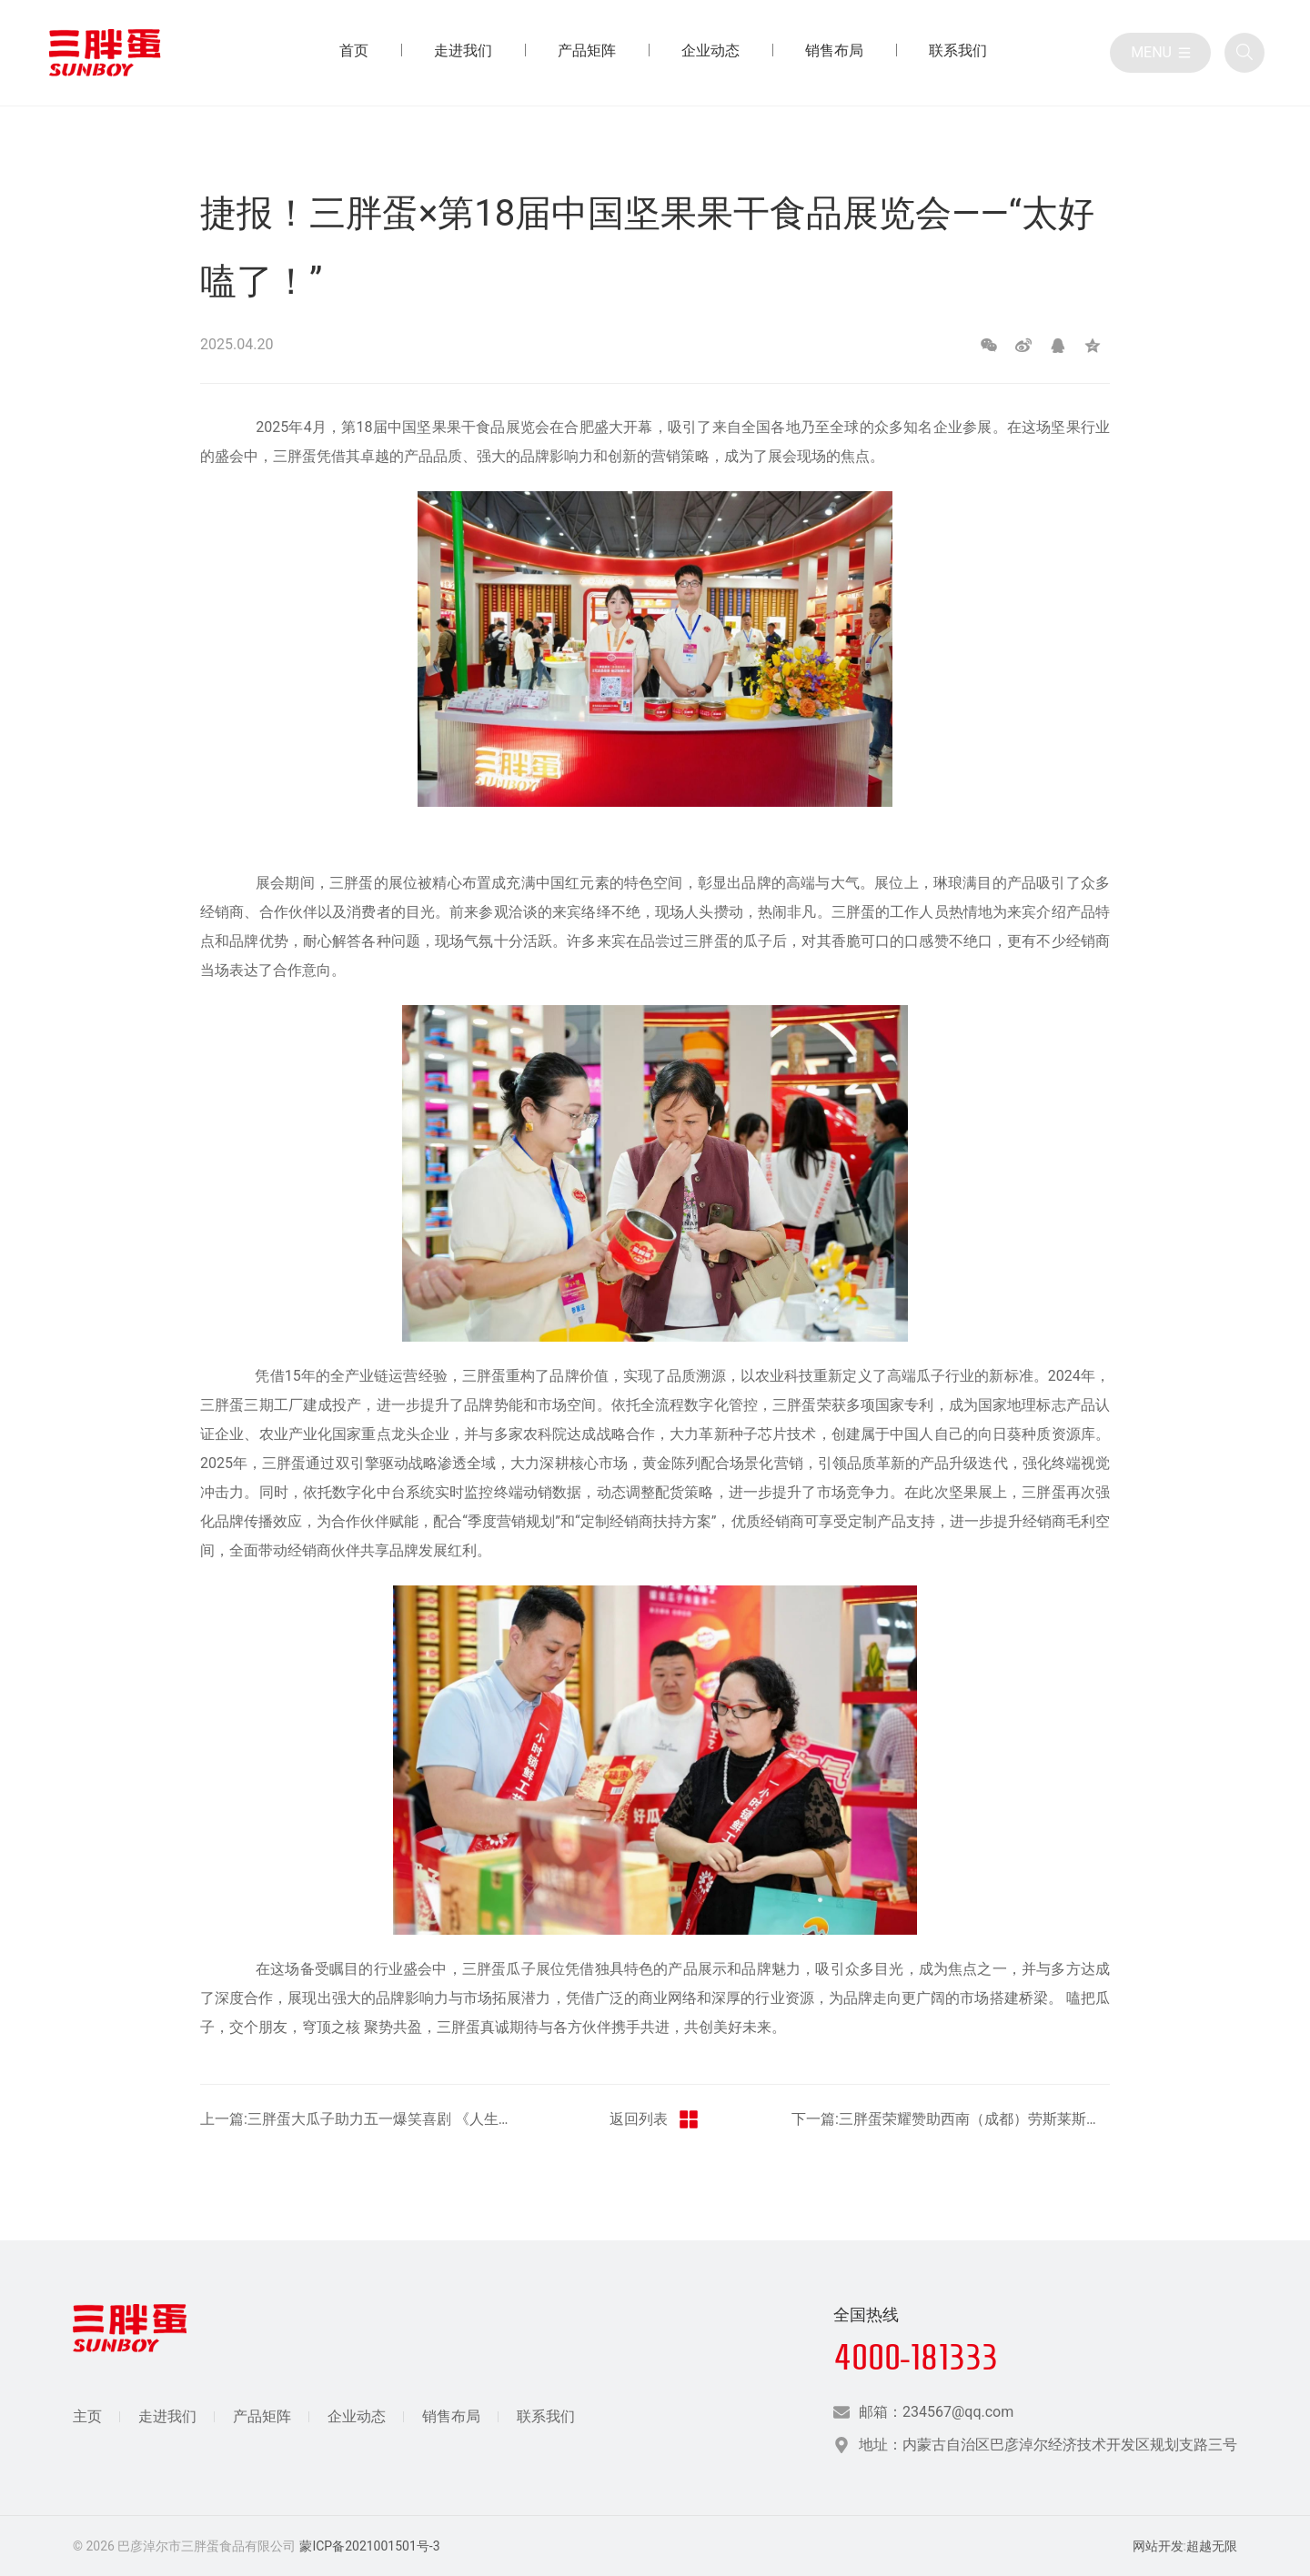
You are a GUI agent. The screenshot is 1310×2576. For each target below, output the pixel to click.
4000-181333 (915, 2357)
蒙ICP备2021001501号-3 (369, 2546)
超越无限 (1211, 2546)
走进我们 (167, 2416)
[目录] (1160, 53)
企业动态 (357, 2416)
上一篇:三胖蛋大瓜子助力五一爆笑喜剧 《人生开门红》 (359, 2119)
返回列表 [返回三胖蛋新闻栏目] (655, 2119)
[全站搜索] (1244, 53)
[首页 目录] (354, 52)
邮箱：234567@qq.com (936, 2411)
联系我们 (546, 2416)
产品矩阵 (262, 2416)
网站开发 (1158, 2546)
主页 (87, 2416)
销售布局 (451, 2416)
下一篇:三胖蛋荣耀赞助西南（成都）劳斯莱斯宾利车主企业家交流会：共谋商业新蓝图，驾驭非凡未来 (950, 2119)
